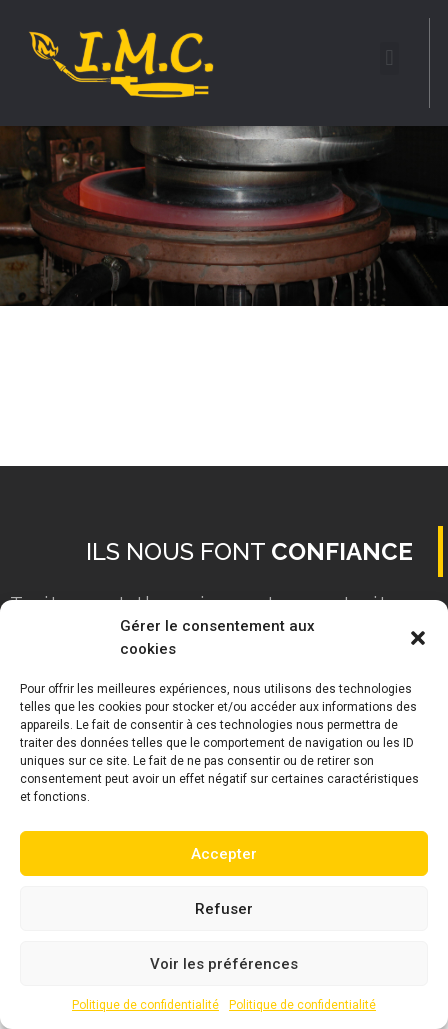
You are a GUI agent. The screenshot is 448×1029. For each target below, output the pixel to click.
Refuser (224, 909)
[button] (418, 638)
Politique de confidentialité (145, 1005)
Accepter (224, 854)
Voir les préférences (224, 964)
